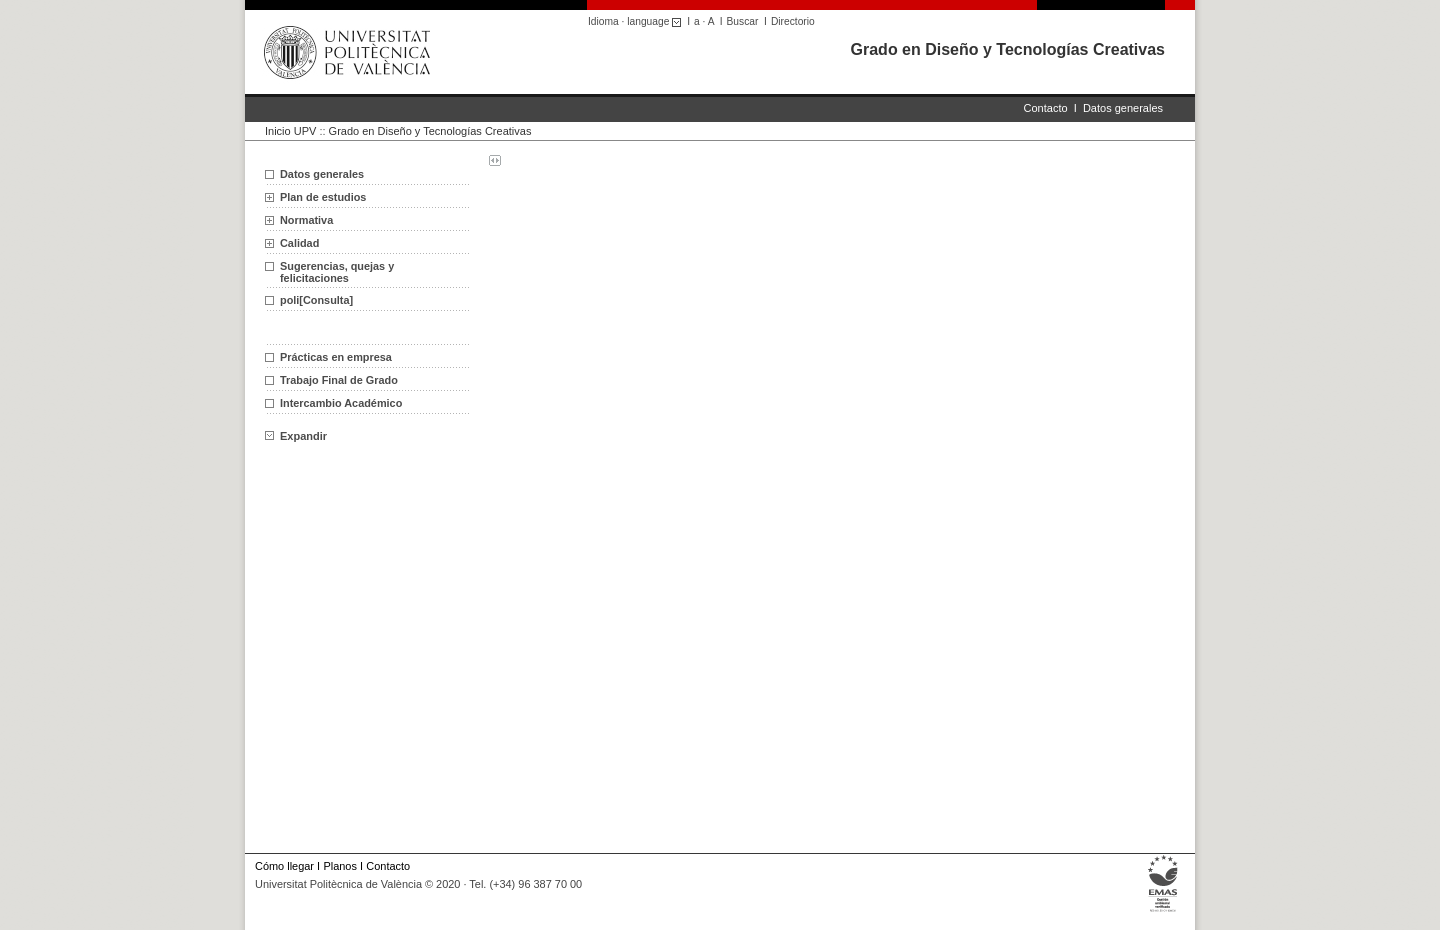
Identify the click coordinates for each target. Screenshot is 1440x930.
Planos (339, 866)
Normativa (306, 220)
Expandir (296, 436)
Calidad (299, 243)
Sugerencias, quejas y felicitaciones (337, 272)
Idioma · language (637, 21)
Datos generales (1123, 108)
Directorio (793, 21)
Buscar (743, 21)
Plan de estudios (323, 197)
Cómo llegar (284, 866)
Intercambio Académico (341, 403)
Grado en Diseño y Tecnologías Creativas (1008, 49)
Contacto (1046, 108)
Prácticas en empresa (336, 357)
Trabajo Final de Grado (339, 380)
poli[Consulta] (316, 300)
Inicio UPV (290, 131)
